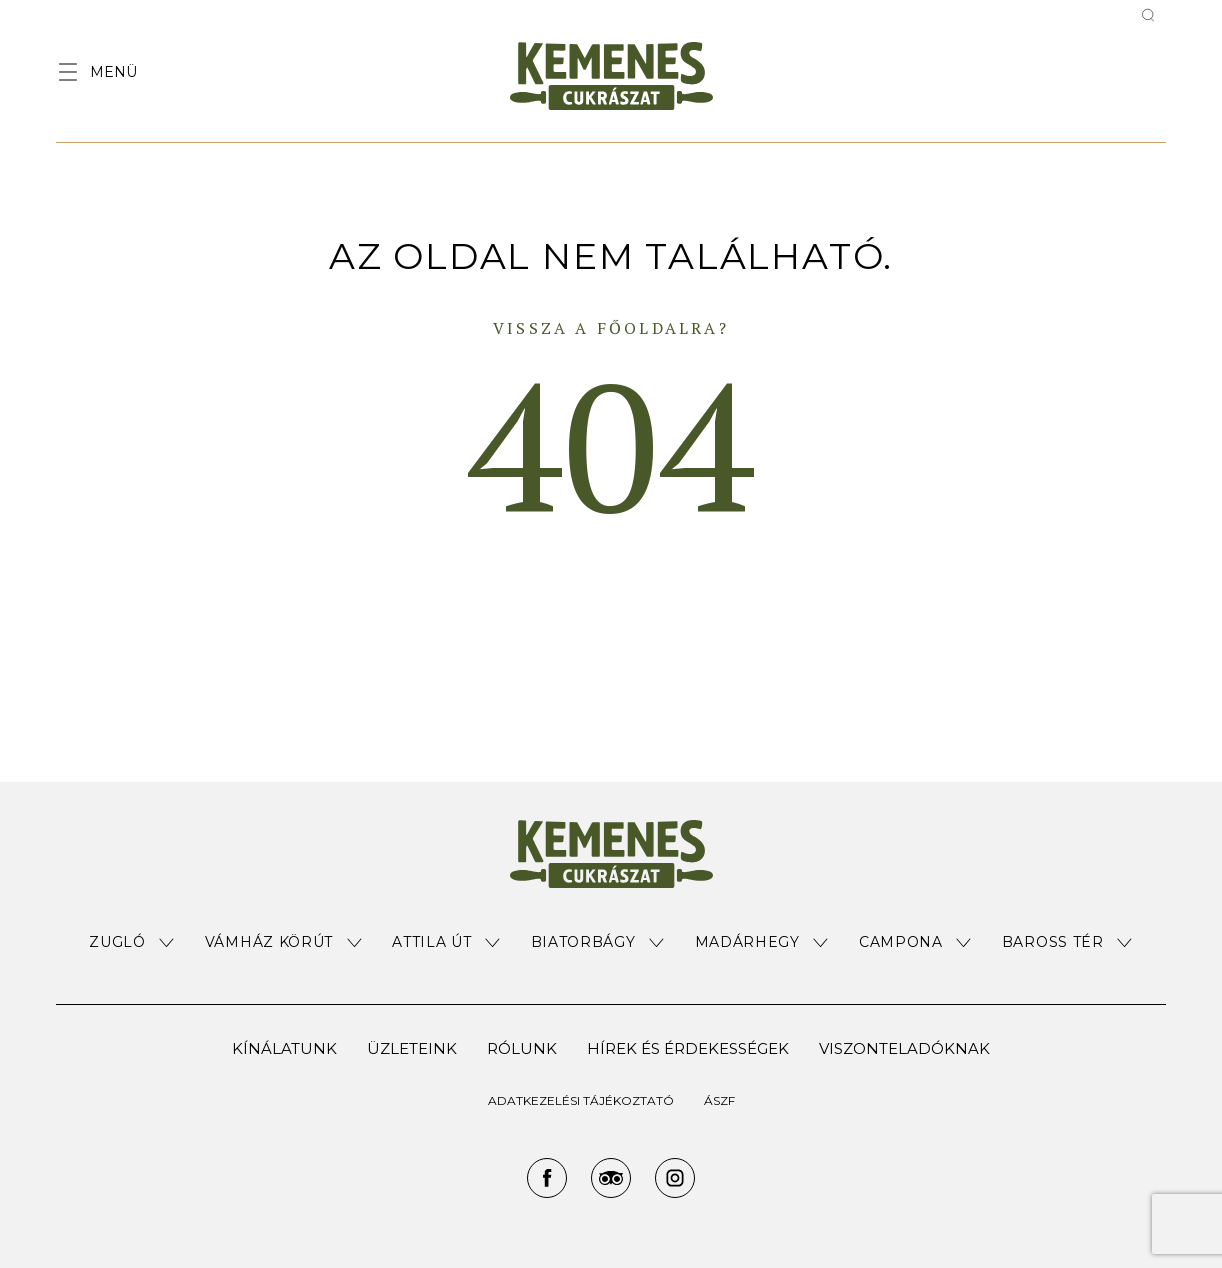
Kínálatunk (284, 1048)
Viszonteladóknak (904, 1048)
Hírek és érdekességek (688, 1048)
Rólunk (522, 1048)
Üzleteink (412, 1048)
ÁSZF (719, 1100)
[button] (132, 942)
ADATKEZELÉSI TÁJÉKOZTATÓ (581, 1100)
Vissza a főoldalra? (611, 328)
